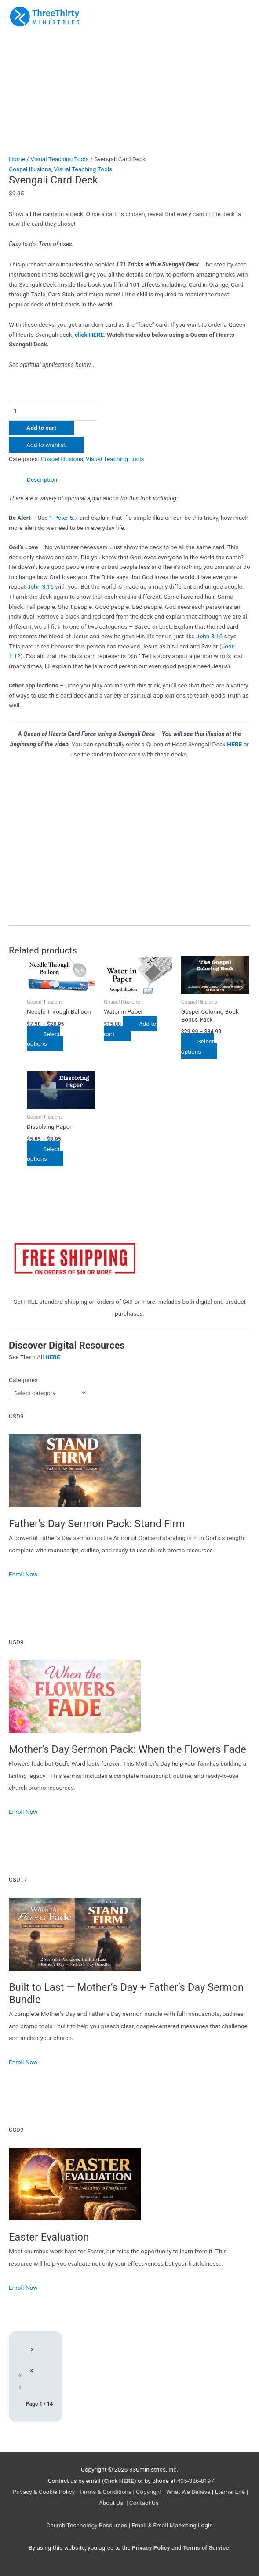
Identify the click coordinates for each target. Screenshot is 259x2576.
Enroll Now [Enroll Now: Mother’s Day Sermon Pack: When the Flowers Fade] (23, 1811)
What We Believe (188, 2491)
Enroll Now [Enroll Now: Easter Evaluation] (23, 2287)
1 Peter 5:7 (63, 517)
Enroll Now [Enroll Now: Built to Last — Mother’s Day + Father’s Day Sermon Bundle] (23, 2061)
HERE (234, 744)
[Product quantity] (53, 411)
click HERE (89, 334)
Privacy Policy (151, 2547)
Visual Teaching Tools (59, 158)
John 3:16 (40, 586)
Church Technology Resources (86, 2525)
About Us (112, 2502)
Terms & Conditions (105, 2491)
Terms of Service (206, 2547)
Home (17, 158)
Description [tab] (42, 479)
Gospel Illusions (30, 169)
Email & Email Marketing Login (172, 2525)
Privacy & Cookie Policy (44, 2491)
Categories (23, 1379)
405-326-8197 (195, 2480)
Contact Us (145, 2502)
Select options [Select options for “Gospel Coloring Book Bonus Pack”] (198, 1046)
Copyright (148, 2491)
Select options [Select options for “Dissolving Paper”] (44, 1153)
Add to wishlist (46, 444)
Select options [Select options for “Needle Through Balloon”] (44, 1038)
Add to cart (41, 427)
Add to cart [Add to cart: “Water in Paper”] (130, 1028)
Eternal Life (230, 2491)
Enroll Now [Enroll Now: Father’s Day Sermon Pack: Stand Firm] (23, 1574)
